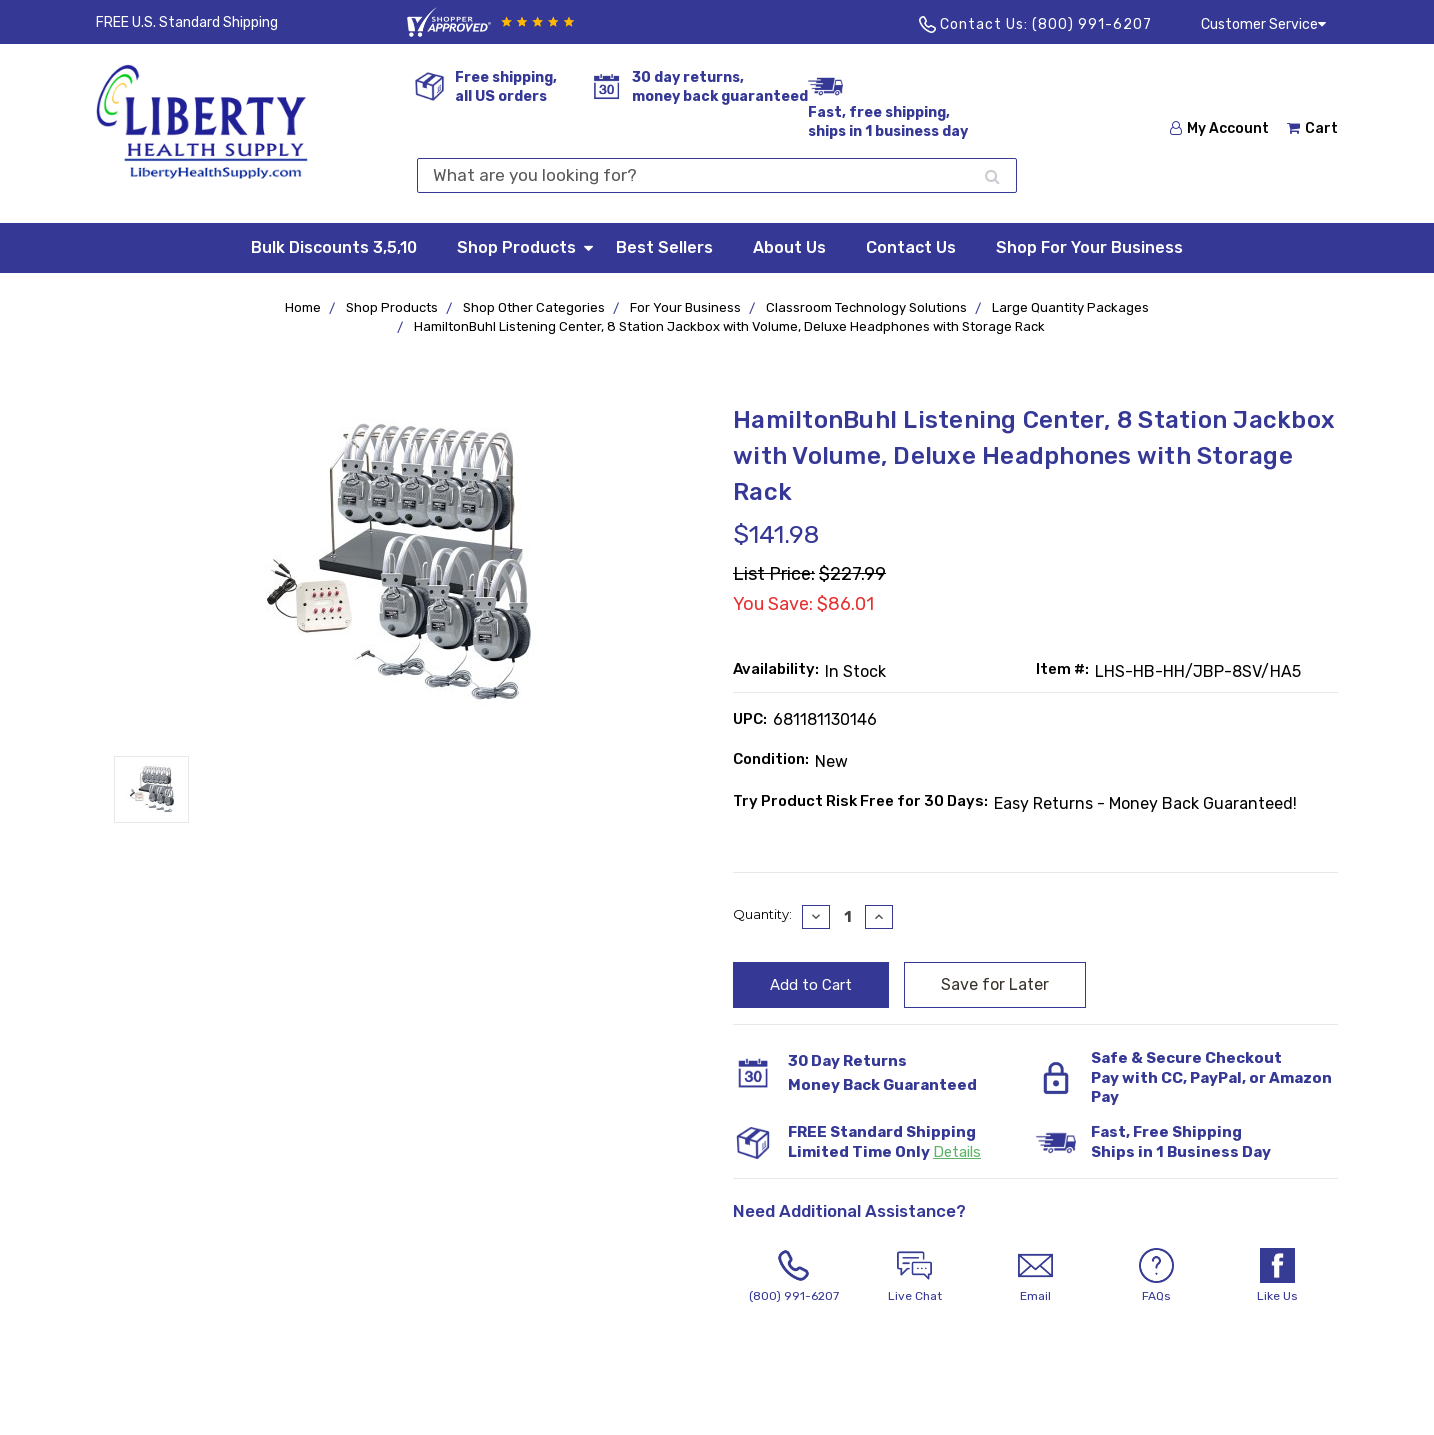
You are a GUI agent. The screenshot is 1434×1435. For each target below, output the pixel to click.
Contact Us (911, 247)
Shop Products (526, 246)
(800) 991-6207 (1092, 24)
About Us (789, 247)
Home (303, 307)
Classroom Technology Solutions (866, 307)
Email (1035, 1275)
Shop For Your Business (1089, 247)
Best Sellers (664, 247)
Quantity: (762, 914)
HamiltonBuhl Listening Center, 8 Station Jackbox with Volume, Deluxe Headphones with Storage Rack (729, 326)
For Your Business (685, 307)
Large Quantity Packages (1070, 307)
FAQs (1156, 1275)
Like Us (1277, 1275)
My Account (1219, 128)
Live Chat (914, 1275)
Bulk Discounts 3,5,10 (334, 247)
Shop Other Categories (534, 307)
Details (957, 1152)
